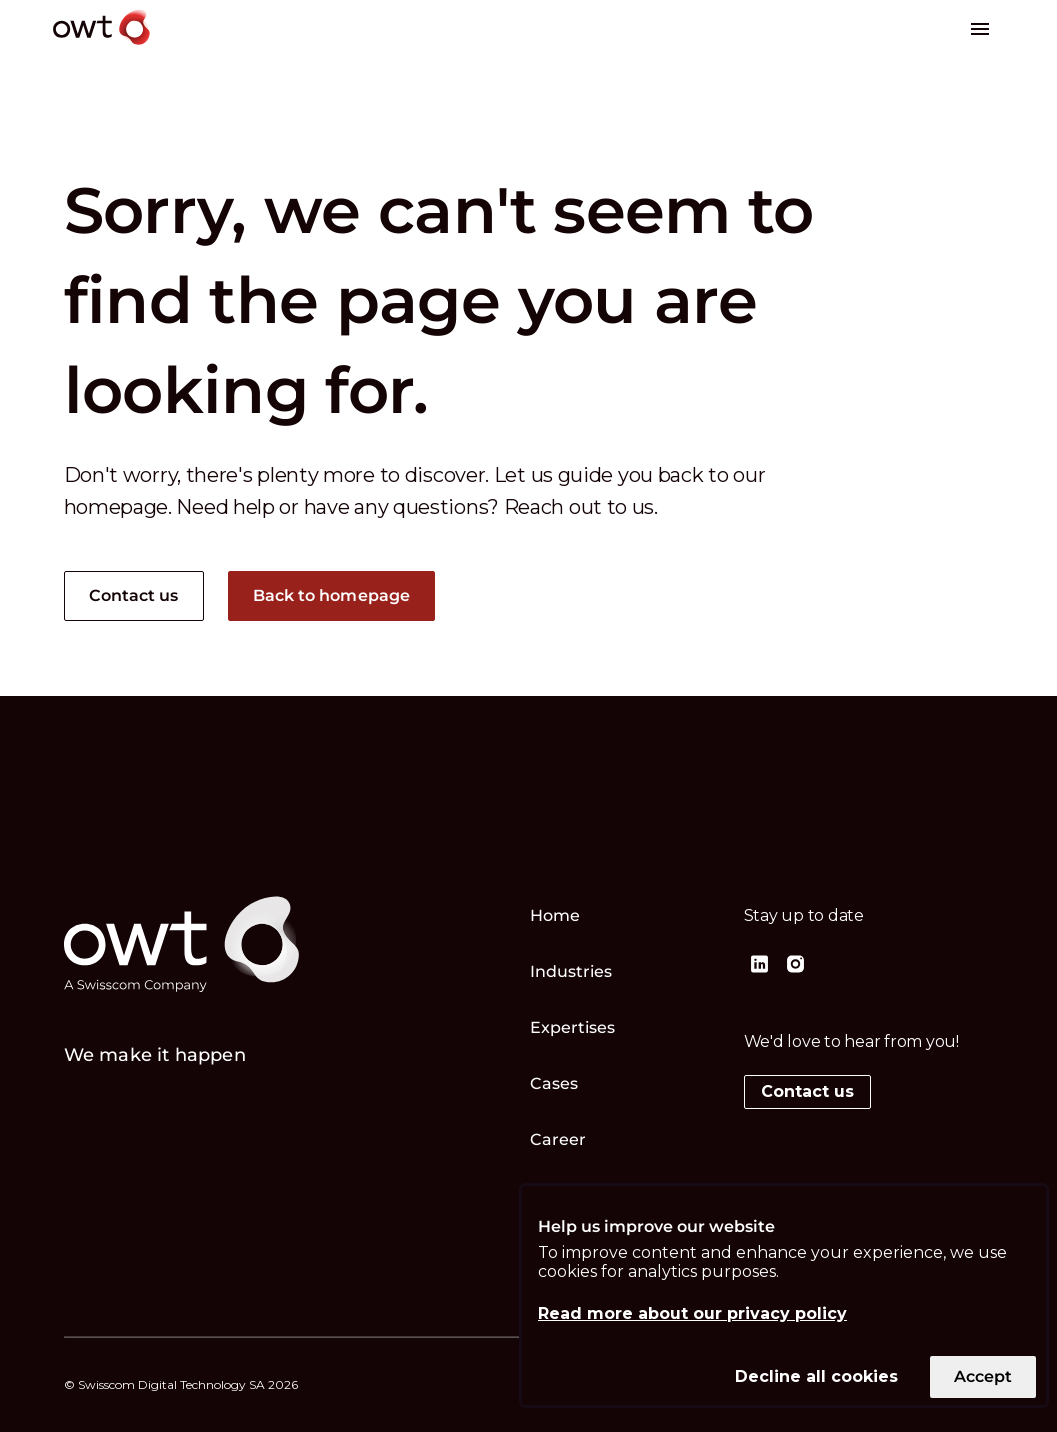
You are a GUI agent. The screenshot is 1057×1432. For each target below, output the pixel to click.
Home (555, 915)
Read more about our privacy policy (692, 1313)
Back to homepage (332, 595)
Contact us (134, 595)
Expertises (573, 1027)
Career (558, 1139)
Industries (571, 971)
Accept (983, 1376)
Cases (554, 1083)
